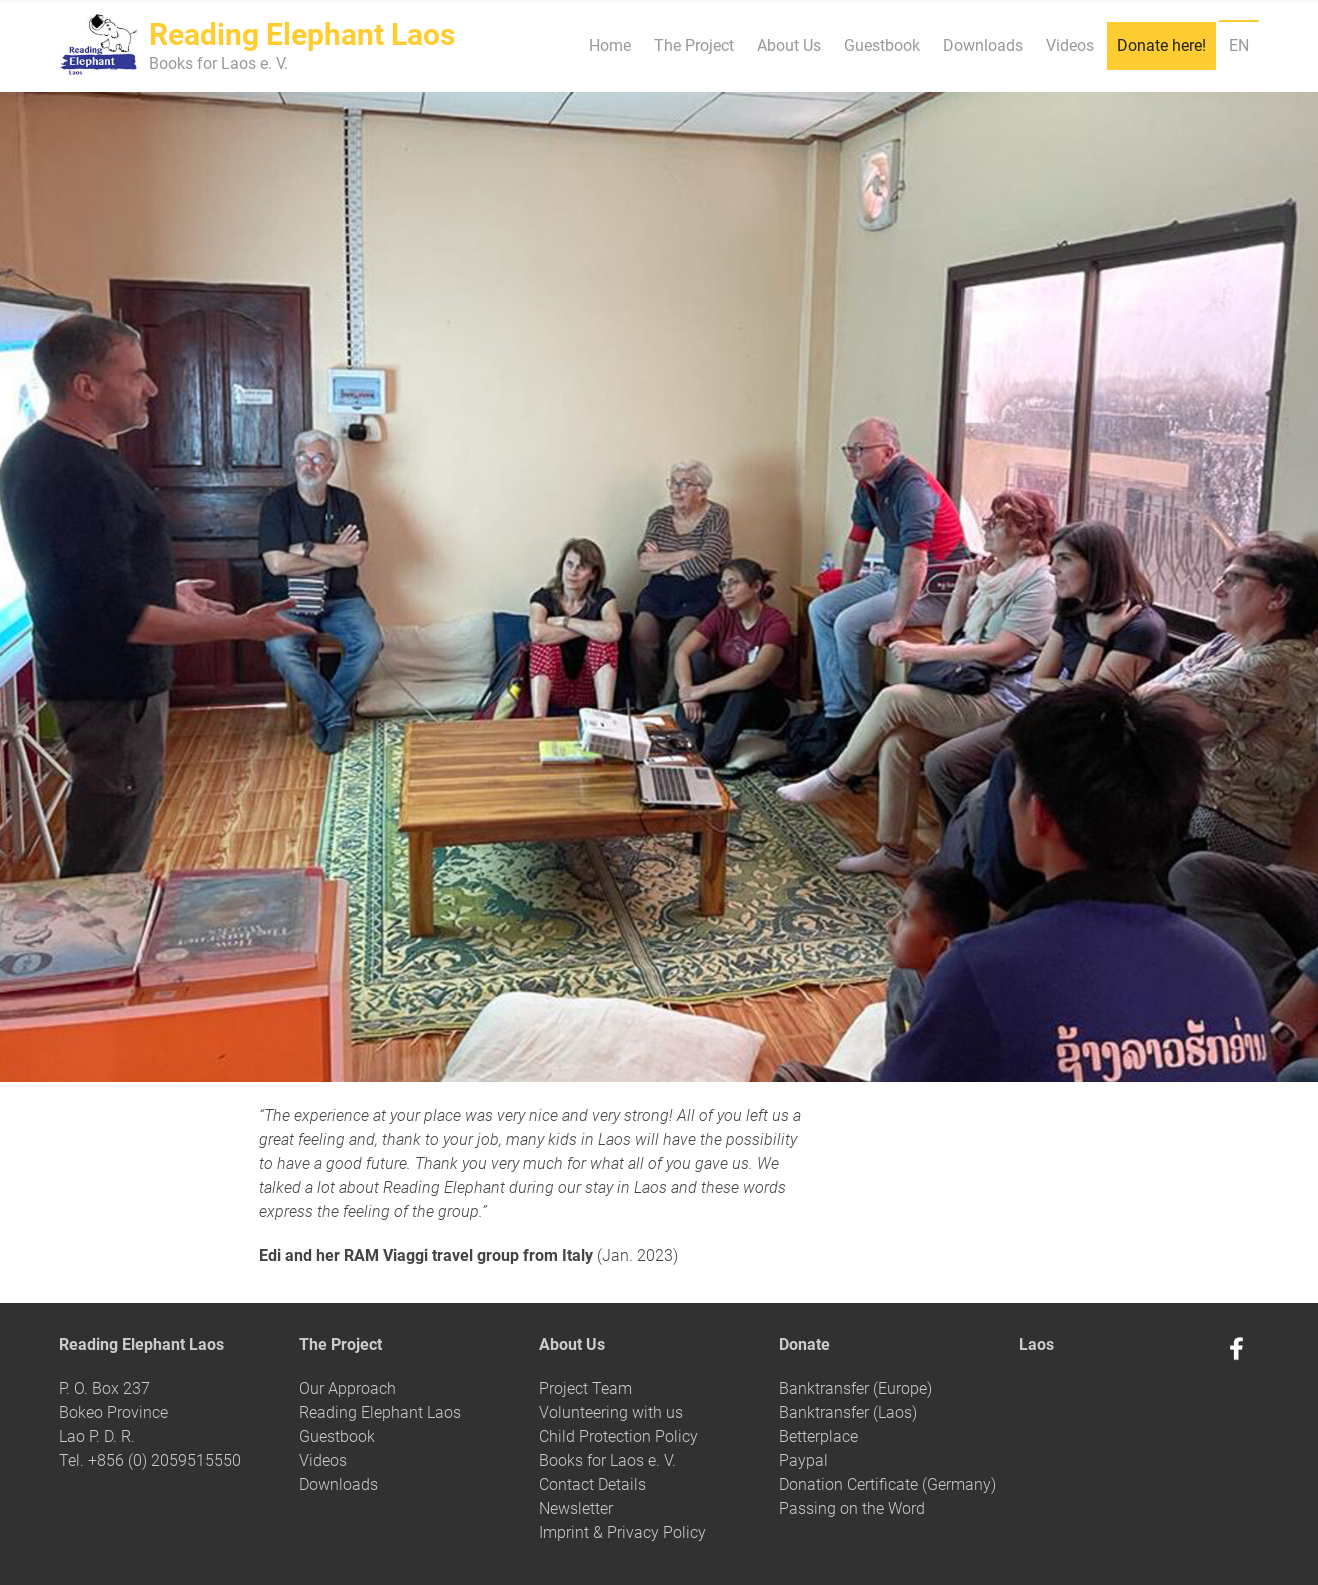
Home (610, 45)
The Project (694, 45)
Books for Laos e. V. (607, 1460)
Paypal (803, 1460)
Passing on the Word (852, 1508)
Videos (1070, 45)
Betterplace (818, 1436)
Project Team (585, 1388)
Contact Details (592, 1484)
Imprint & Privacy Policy (622, 1532)
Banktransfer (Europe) (855, 1388)
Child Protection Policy (618, 1436)
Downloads (983, 45)
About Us (789, 45)
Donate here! (1161, 45)
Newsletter (576, 1508)
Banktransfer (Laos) (848, 1412)
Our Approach (347, 1388)
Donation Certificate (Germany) (887, 1484)
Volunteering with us (611, 1412)
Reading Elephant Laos (380, 1412)
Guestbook (882, 45)
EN (1239, 45)
